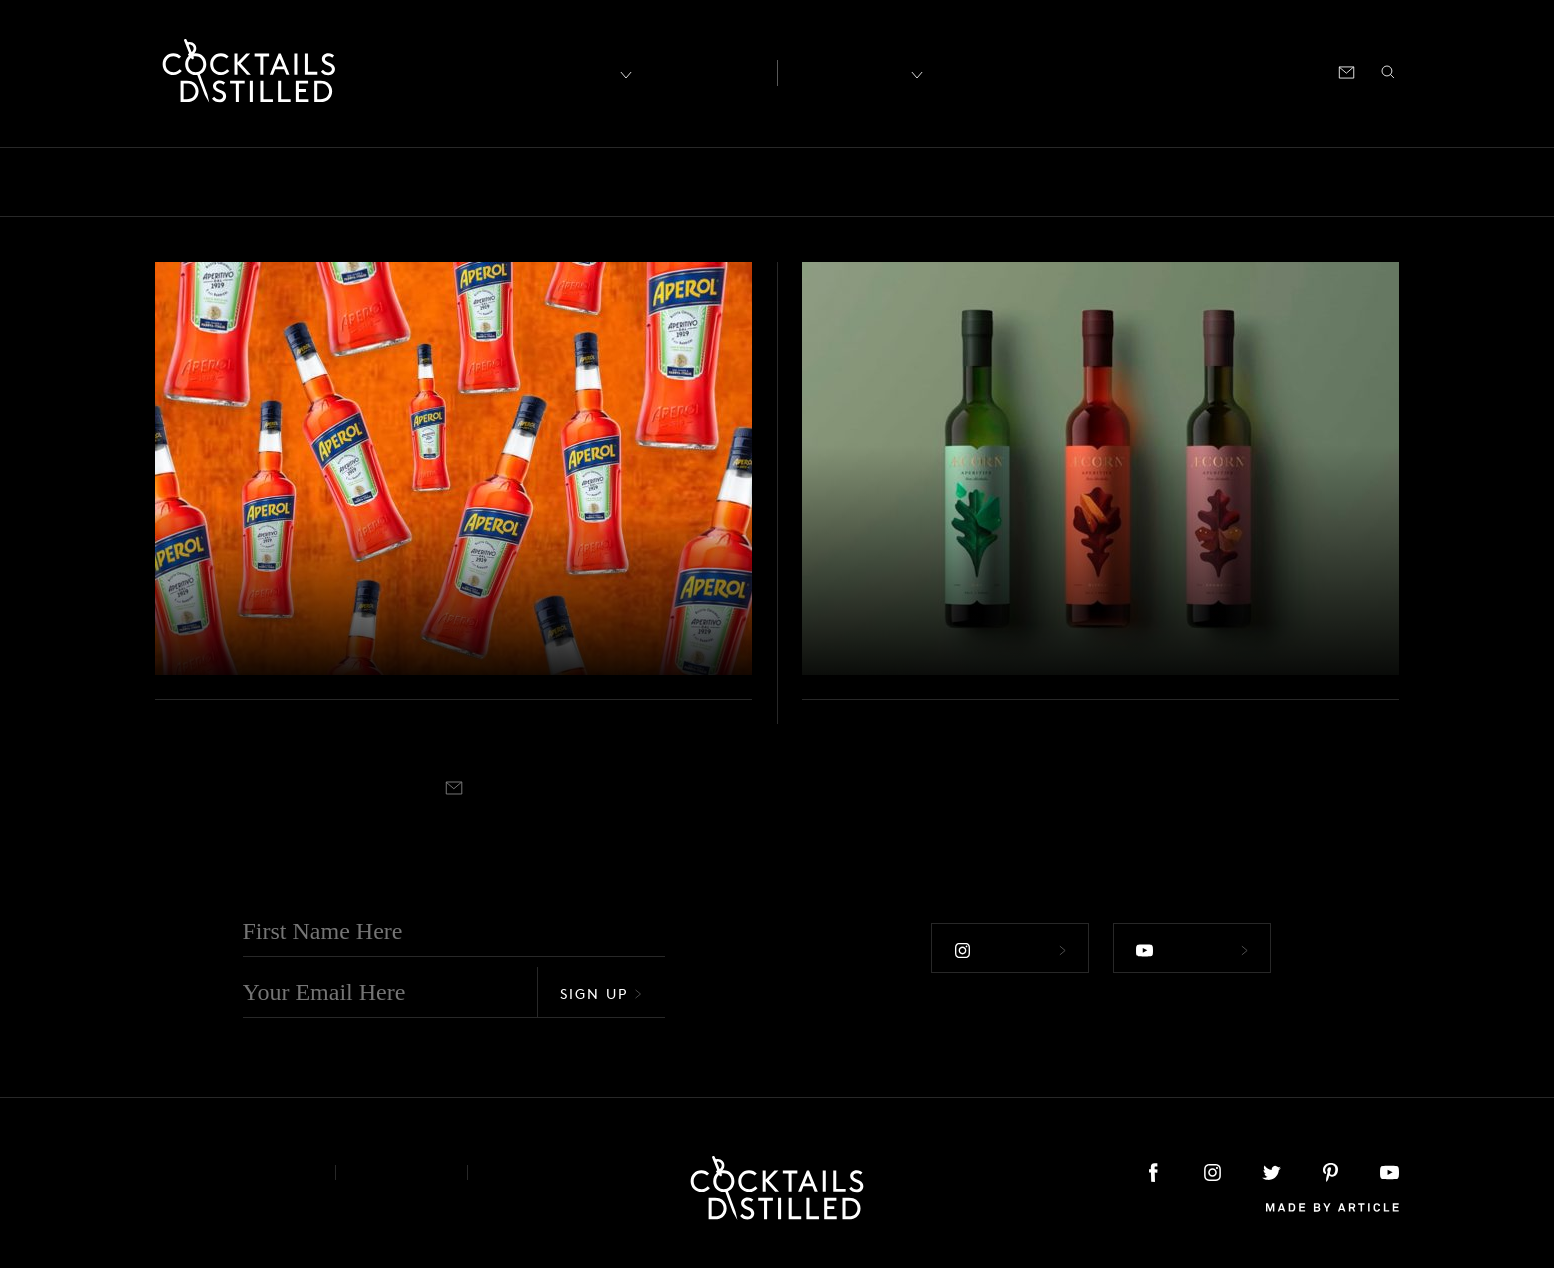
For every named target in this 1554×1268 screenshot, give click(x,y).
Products (1020, 182)
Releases (1210, 182)
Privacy (401, 1172)
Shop (1152, 70)
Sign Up (601, 993)
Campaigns (459, 182)
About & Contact (230, 1172)
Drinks (559, 182)
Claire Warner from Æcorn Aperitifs (1021, 617)
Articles (703, 71)
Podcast (1219, 70)
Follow (1010, 950)
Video (1399, 182)
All (145, 182)
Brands (357, 182)
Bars (203, 182)
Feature (644, 182)
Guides (730, 182)
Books (275, 182)
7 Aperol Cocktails (314, 635)
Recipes (848, 70)
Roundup (1309, 182)
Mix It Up (827, 182)
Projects (1115, 182)
